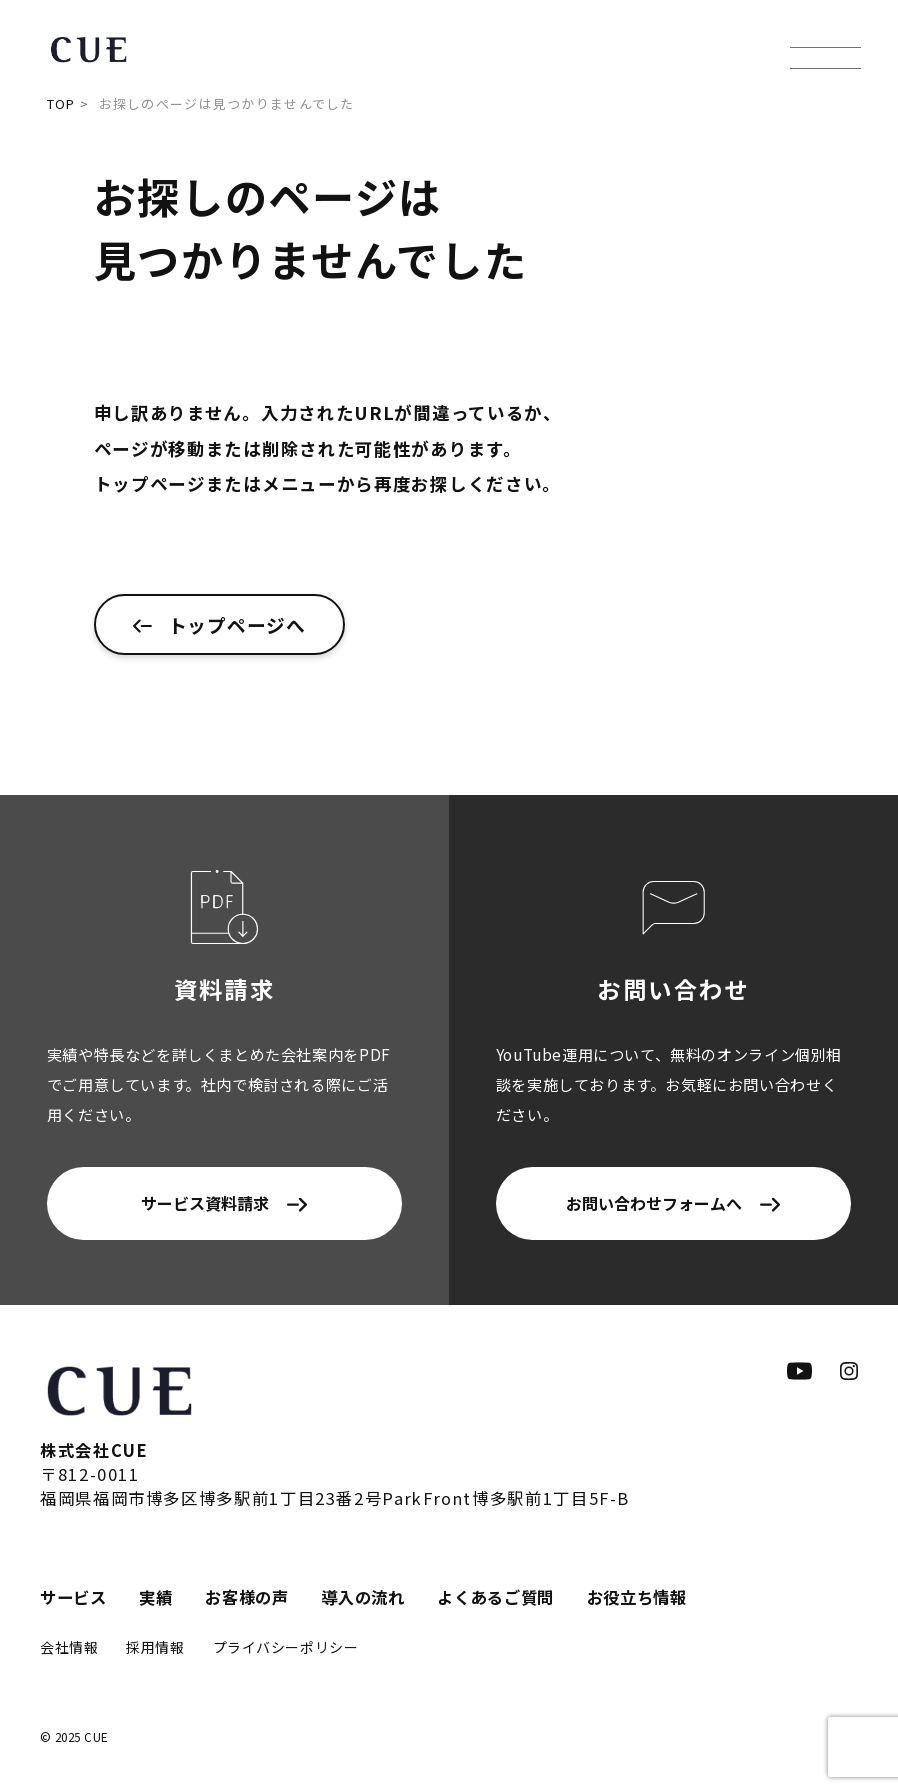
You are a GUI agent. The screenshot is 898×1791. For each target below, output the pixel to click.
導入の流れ (362, 1597)
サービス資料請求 (205, 1203)
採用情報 (155, 1647)
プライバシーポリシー (286, 1647)
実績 (155, 1597)
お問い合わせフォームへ (654, 1203)
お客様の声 (246, 1597)
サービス (73, 1597)
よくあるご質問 (495, 1597)
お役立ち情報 (637, 1597)
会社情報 (69, 1647)
